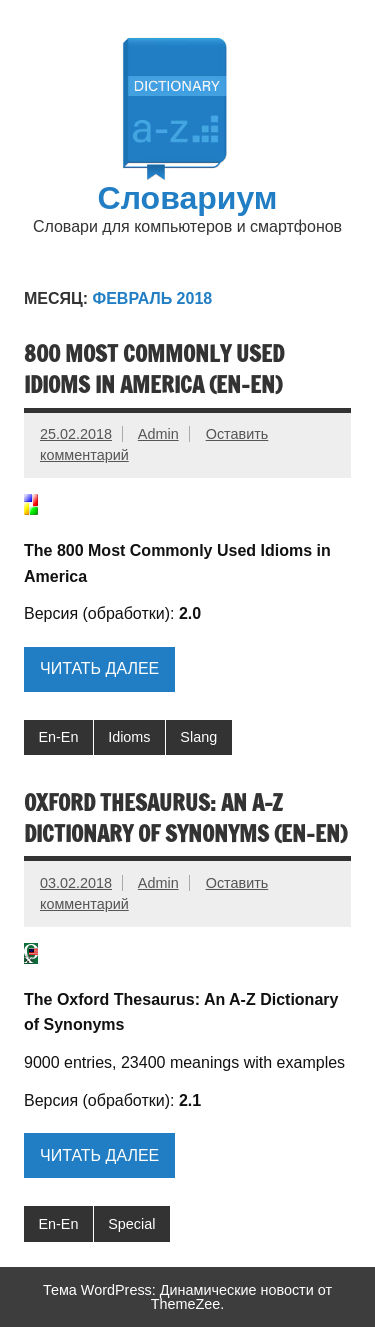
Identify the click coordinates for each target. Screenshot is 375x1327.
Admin (158, 434)
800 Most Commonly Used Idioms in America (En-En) (154, 369)
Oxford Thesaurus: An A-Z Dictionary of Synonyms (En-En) (185, 818)
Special (131, 1224)
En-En (58, 737)
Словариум (188, 197)
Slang (198, 737)
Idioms (129, 737)
